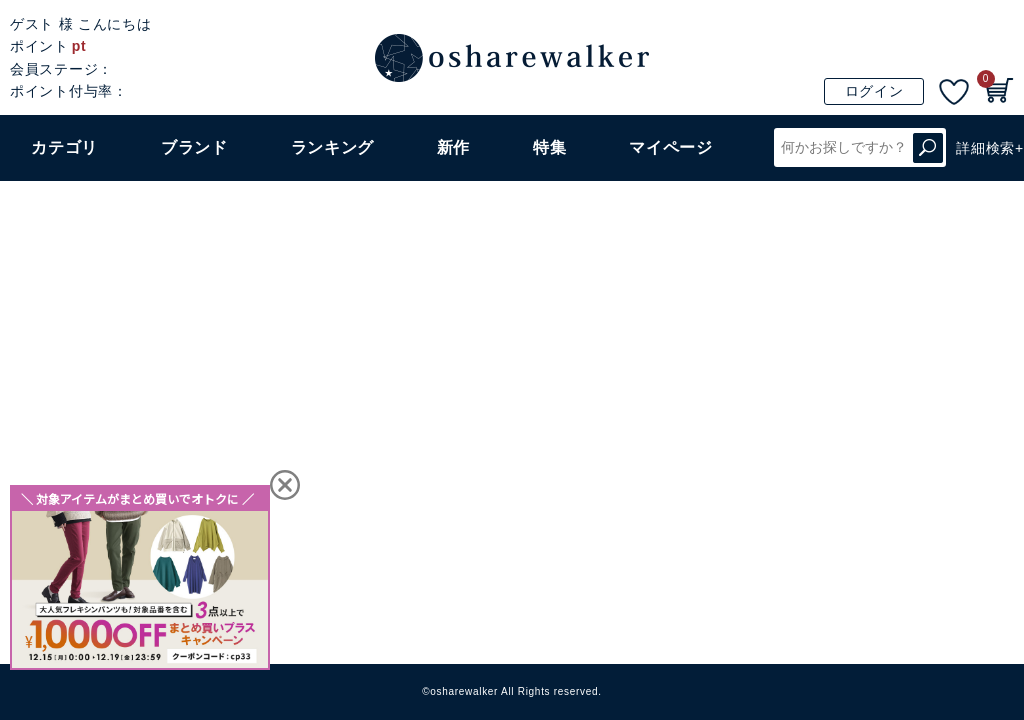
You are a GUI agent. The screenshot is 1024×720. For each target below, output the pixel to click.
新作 (453, 147)
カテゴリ (64, 147)
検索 (928, 147)
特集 (549, 147)
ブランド (194, 147)
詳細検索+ (990, 148)
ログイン (874, 91)
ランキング (333, 147)
